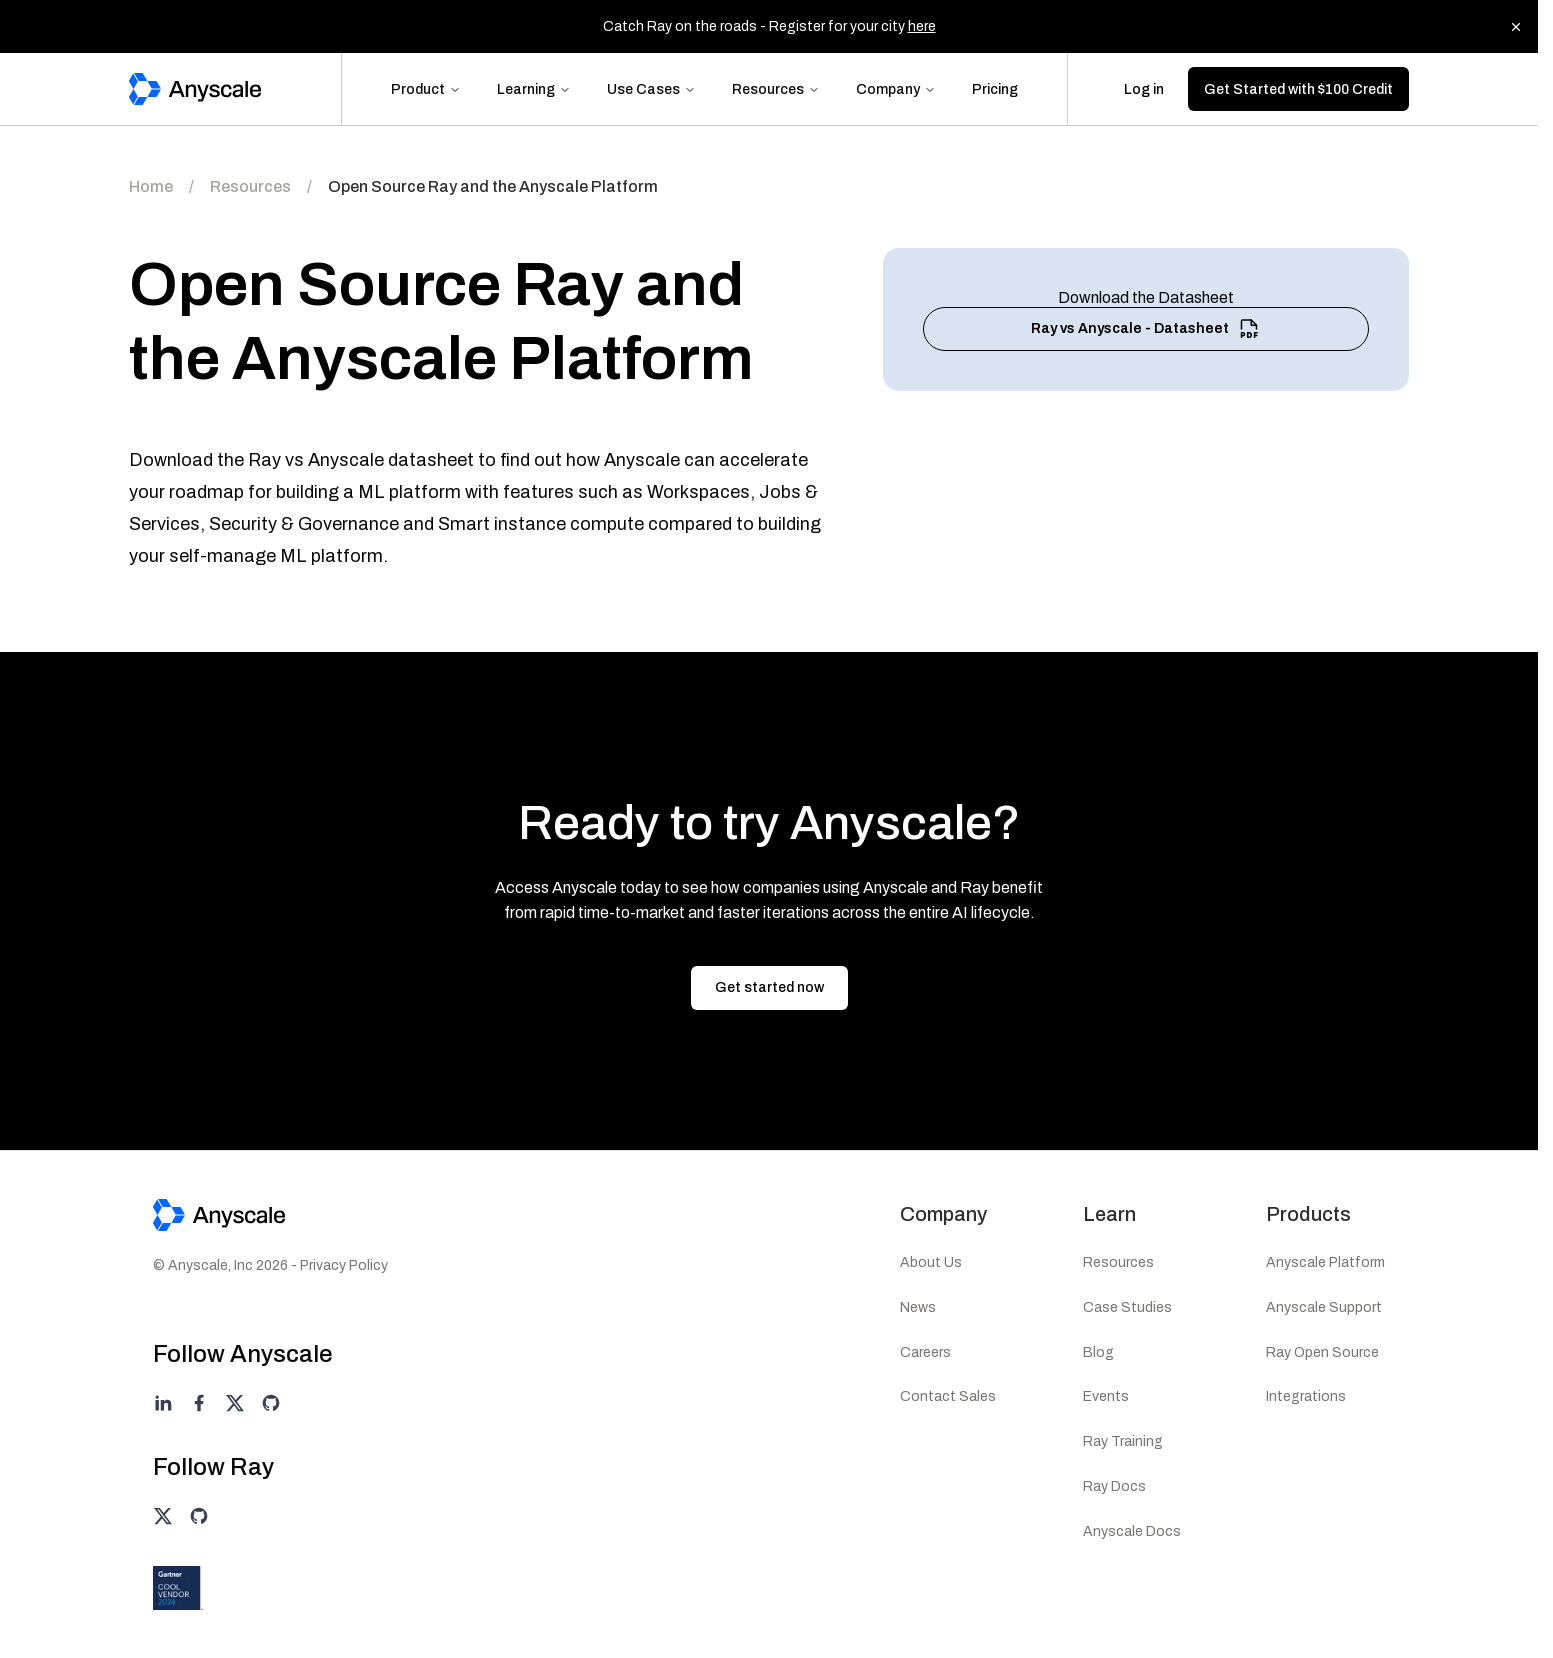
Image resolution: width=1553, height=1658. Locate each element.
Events (1106, 1396)
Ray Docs (1114, 1486)
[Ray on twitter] (163, 1516)
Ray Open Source (1322, 1352)
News (918, 1307)
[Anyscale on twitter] (235, 1403)
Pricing (995, 89)
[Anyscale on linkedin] (163, 1403)
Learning (534, 89)
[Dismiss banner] (1516, 27)
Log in (1144, 89)
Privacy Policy (344, 1265)
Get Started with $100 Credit (1298, 89)
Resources (776, 89)
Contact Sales (948, 1396)
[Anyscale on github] (271, 1403)
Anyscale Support (1324, 1307)
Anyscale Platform (1325, 1262)
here (922, 26)
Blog (1098, 1352)
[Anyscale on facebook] (199, 1403)
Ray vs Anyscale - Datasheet (1146, 329)
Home (151, 186)
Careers (925, 1352)
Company (896, 89)
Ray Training (1123, 1441)
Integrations (1306, 1396)
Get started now (769, 987)
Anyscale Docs (1132, 1531)
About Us (931, 1262)
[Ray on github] (199, 1516)
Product (426, 89)
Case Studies (1127, 1307)
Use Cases (651, 89)
